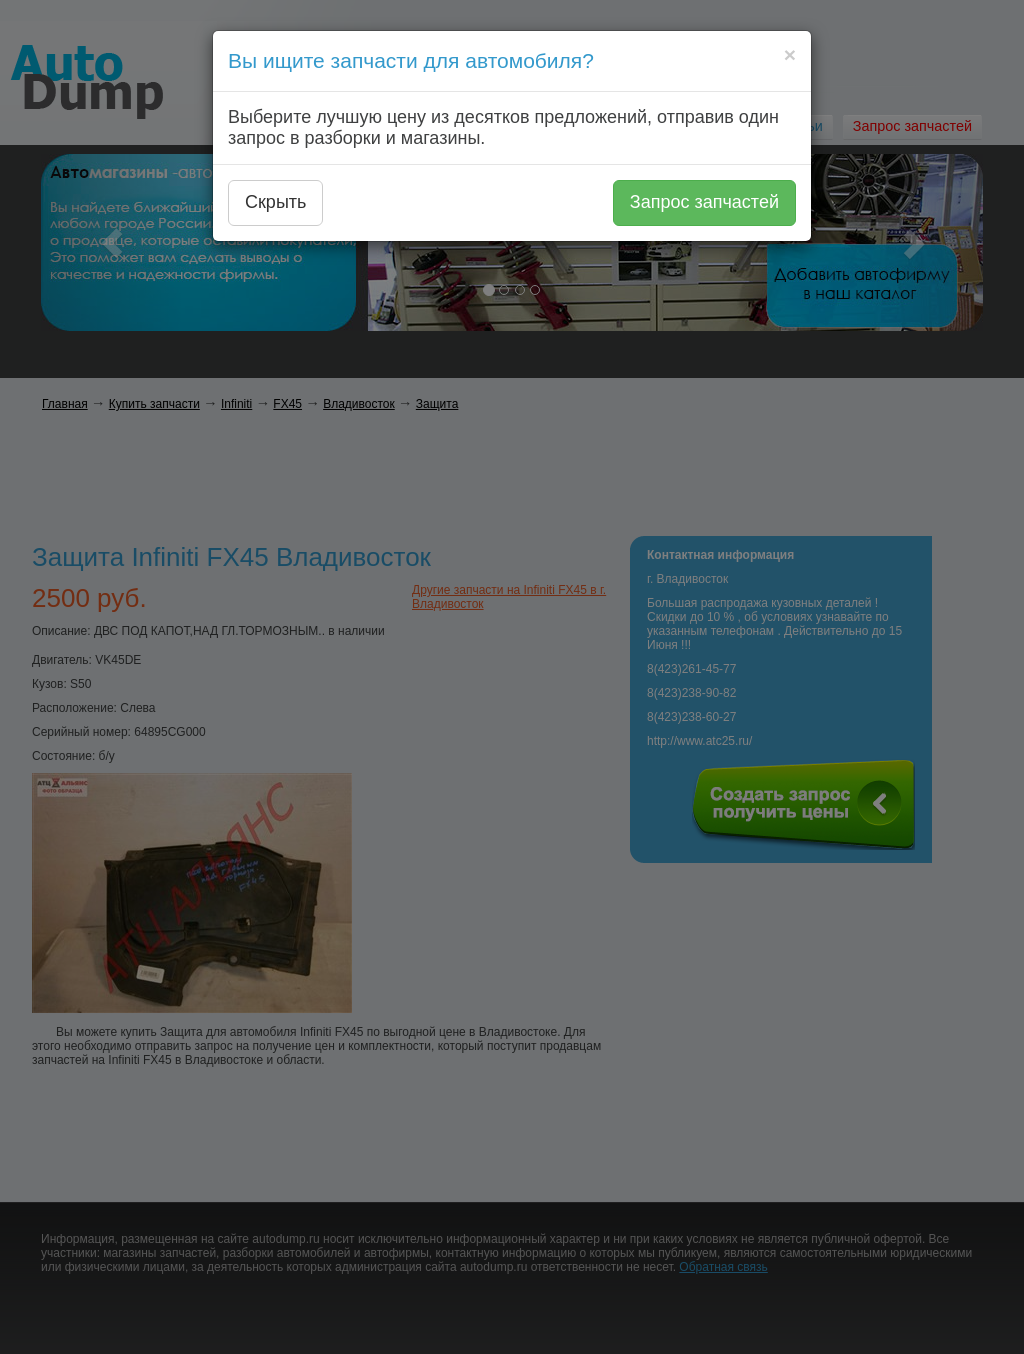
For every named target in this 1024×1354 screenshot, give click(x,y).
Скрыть (275, 202)
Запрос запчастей (704, 202)
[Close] (790, 54)
